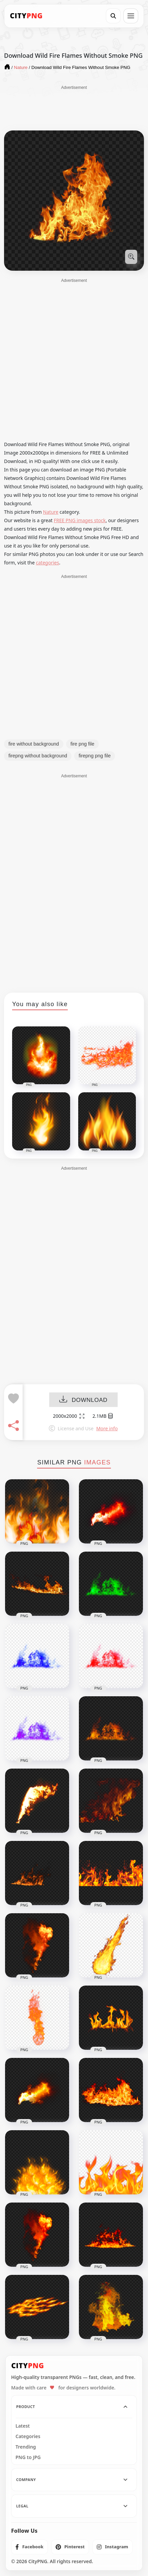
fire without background (33, 744)
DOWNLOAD (83, 1400)
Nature (51, 512)
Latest (23, 2426)
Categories (28, 2436)
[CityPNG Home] (26, 16)
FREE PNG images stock (80, 520)
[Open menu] (130, 15)
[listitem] (29, 2546)
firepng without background (37, 755)
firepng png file (95, 755)
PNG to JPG (28, 2457)
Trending (26, 2447)
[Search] (113, 15)
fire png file (82, 744)
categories (47, 562)
